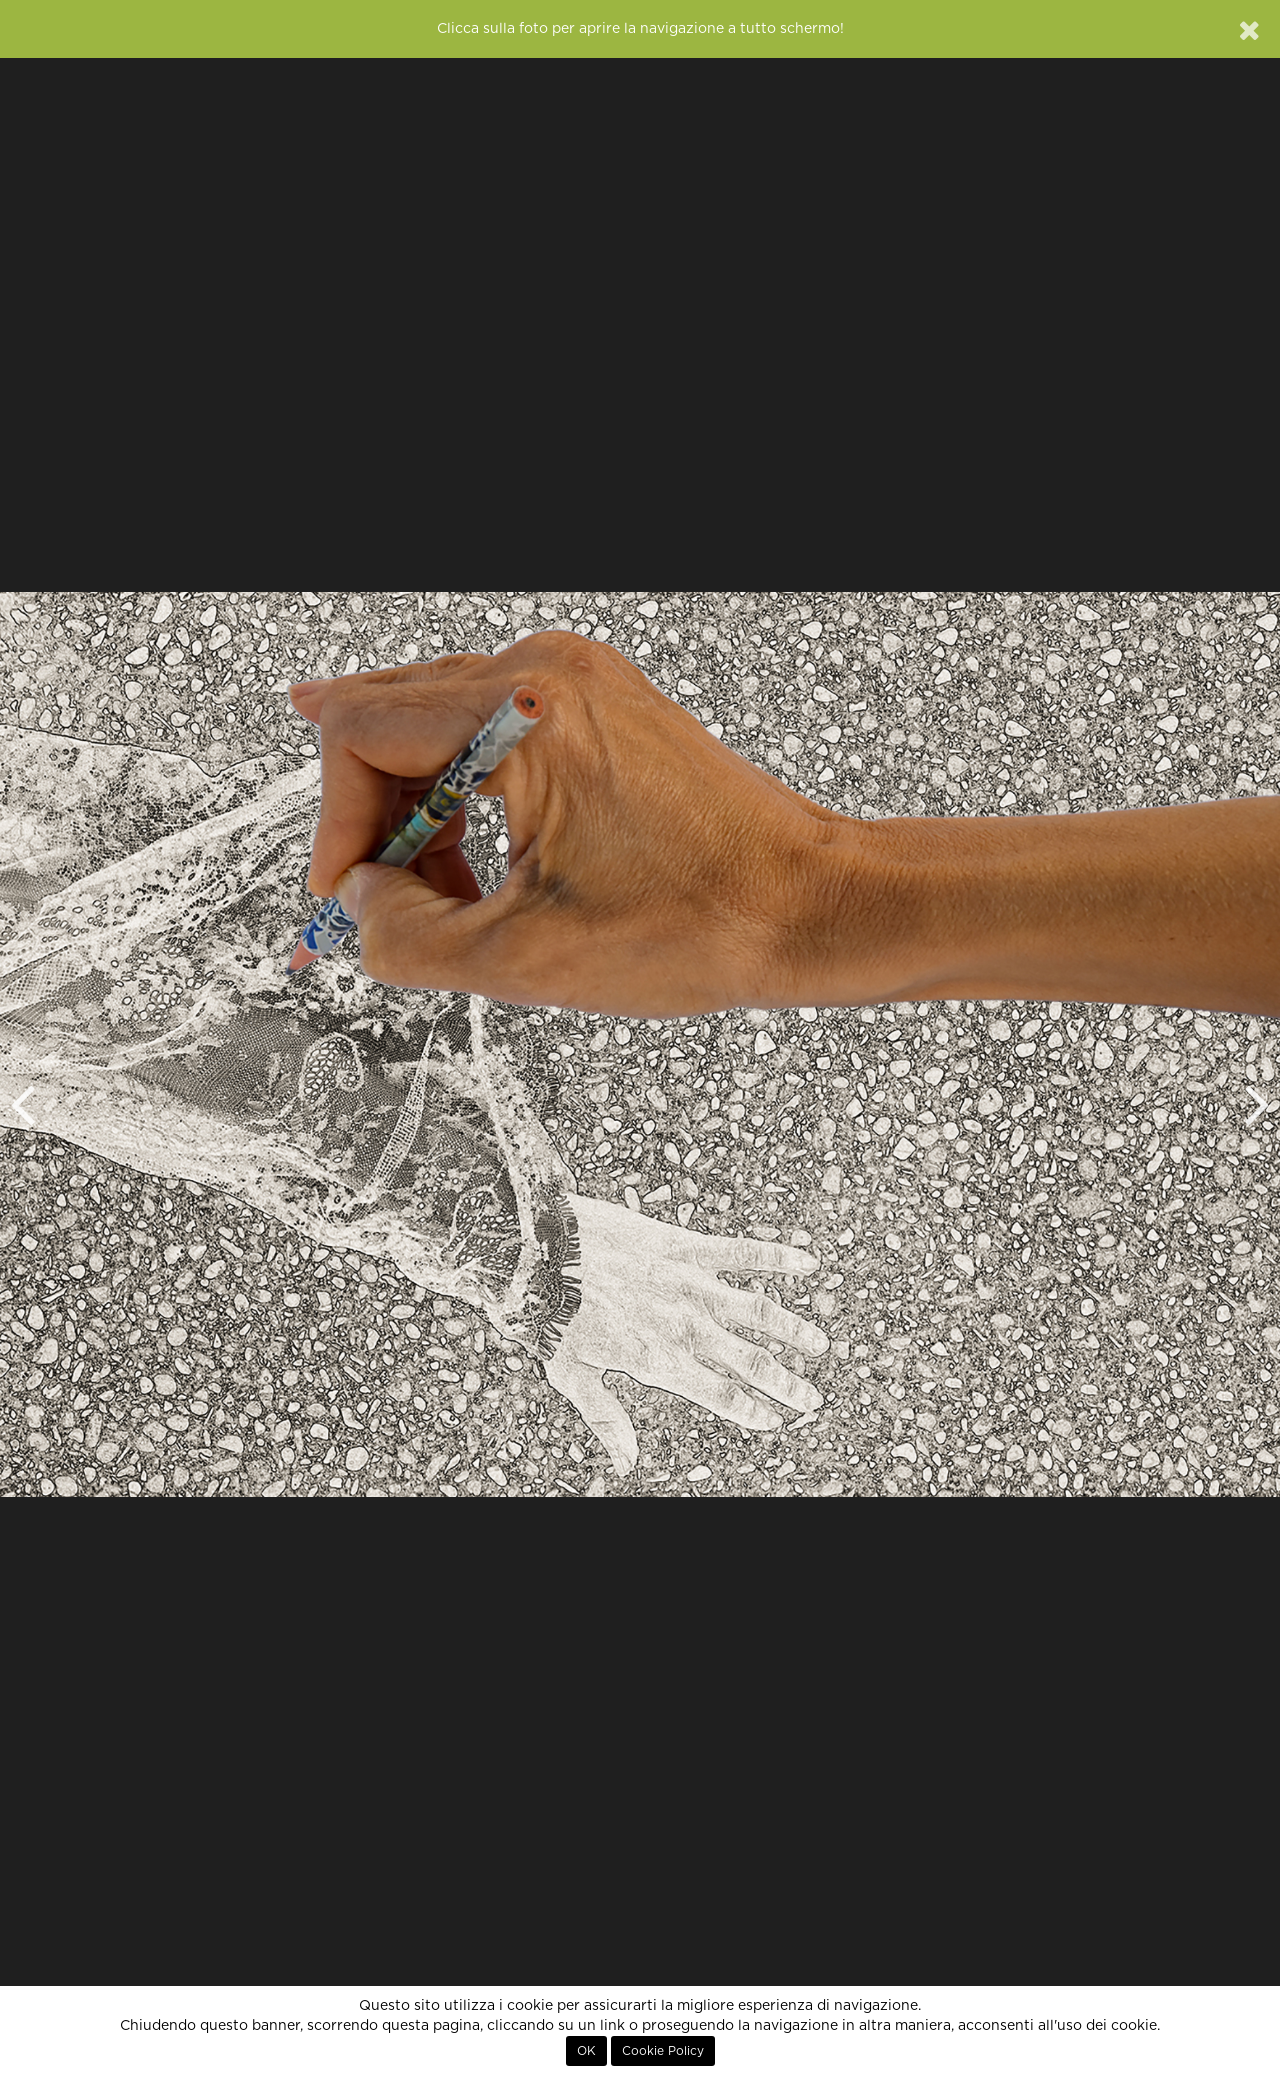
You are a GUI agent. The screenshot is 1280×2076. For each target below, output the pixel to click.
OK (586, 2051)
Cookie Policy (663, 2051)
